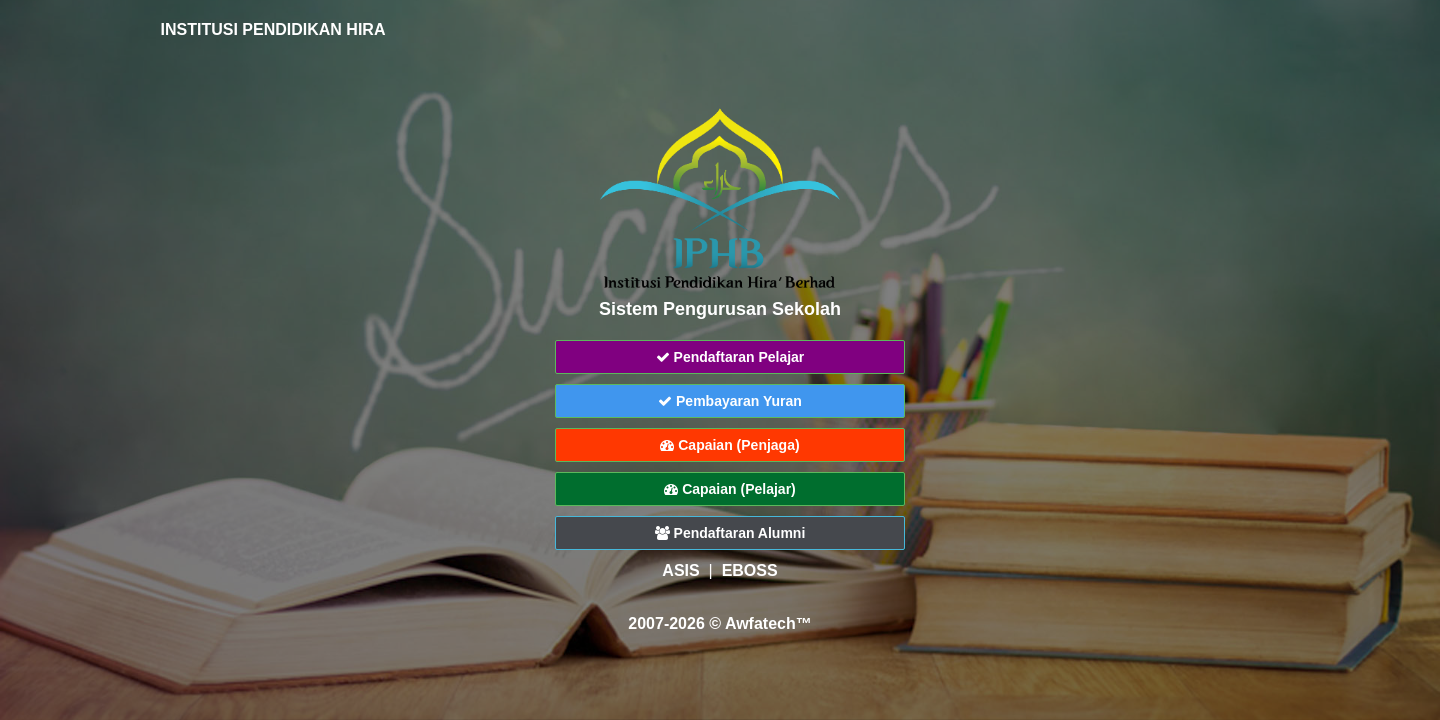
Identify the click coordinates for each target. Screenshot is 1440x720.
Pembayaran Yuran (730, 401)
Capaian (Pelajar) (730, 489)
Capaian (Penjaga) (729, 445)
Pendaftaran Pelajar (730, 357)
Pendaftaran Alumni (730, 533)
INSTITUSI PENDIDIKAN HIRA (262, 29)
